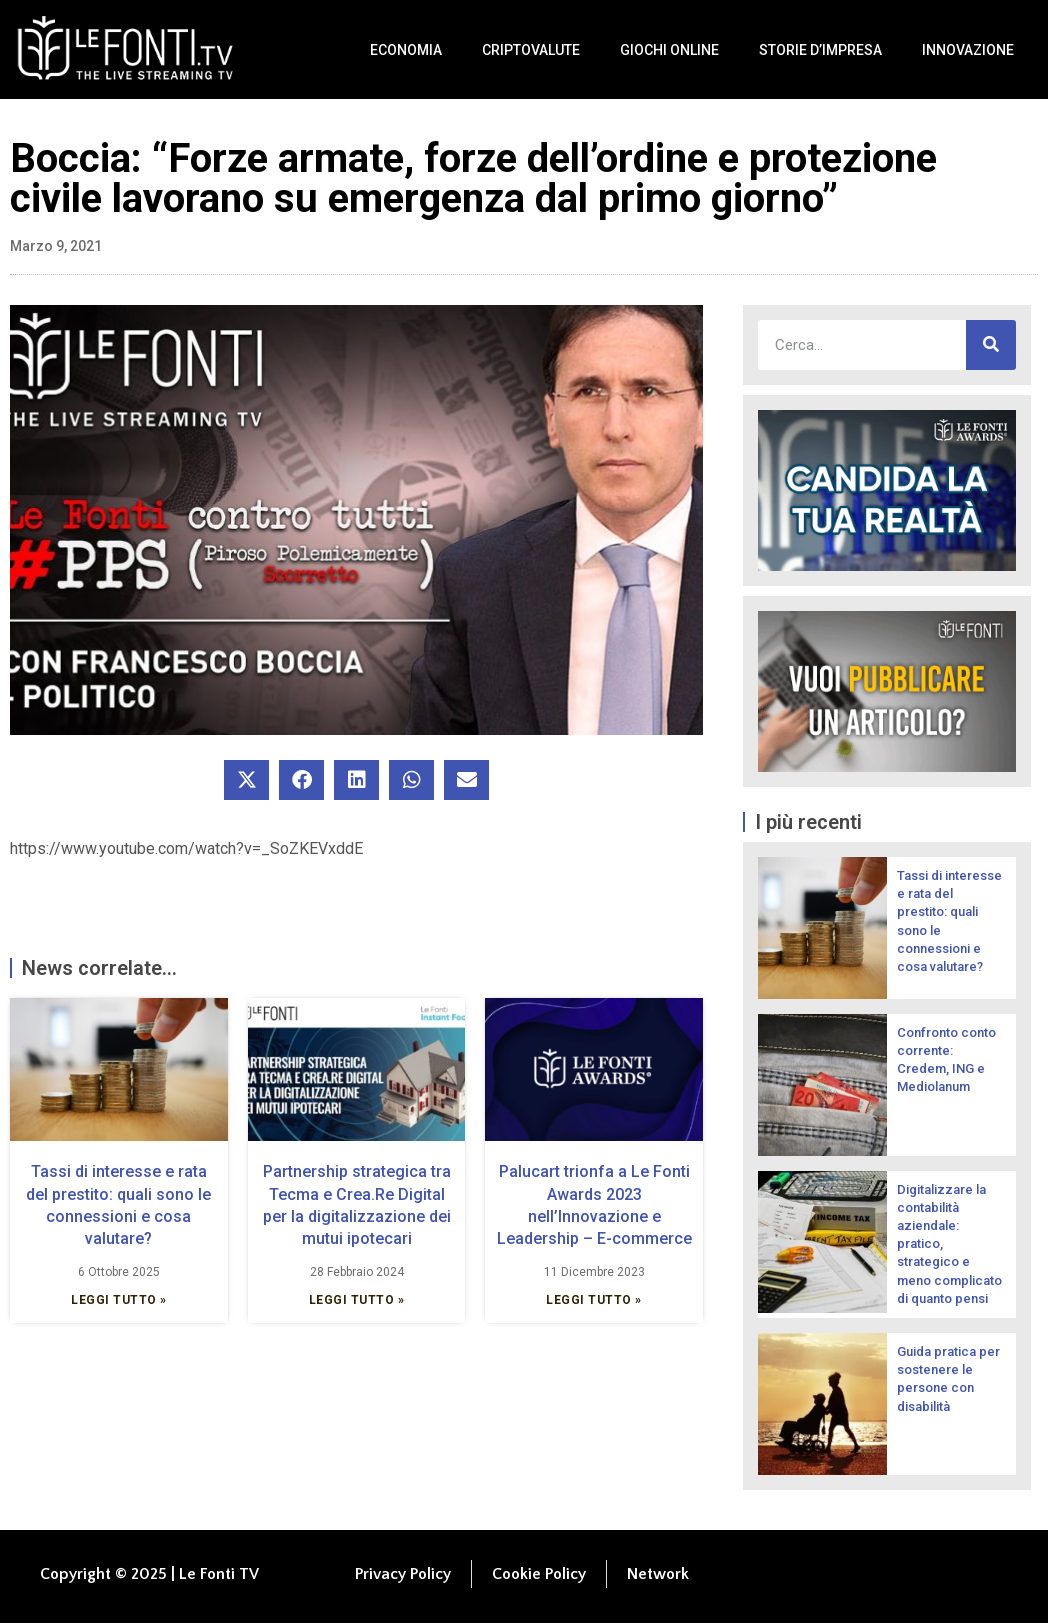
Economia (406, 50)
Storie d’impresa (820, 50)
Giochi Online (669, 50)
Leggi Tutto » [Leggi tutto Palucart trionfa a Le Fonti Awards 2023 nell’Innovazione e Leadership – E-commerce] (594, 1300)
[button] (246, 780)
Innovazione (968, 50)
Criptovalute (531, 50)
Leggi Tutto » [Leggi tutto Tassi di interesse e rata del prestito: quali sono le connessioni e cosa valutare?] (119, 1300)
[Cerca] (991, 345)
